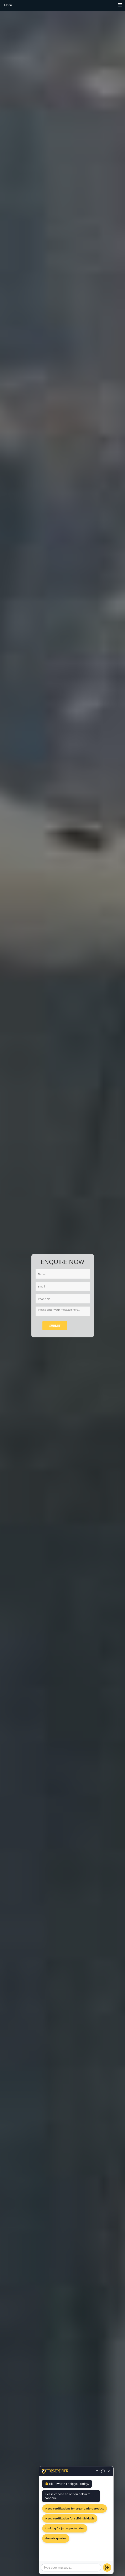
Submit (55, 1325)
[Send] (107, 2567)
